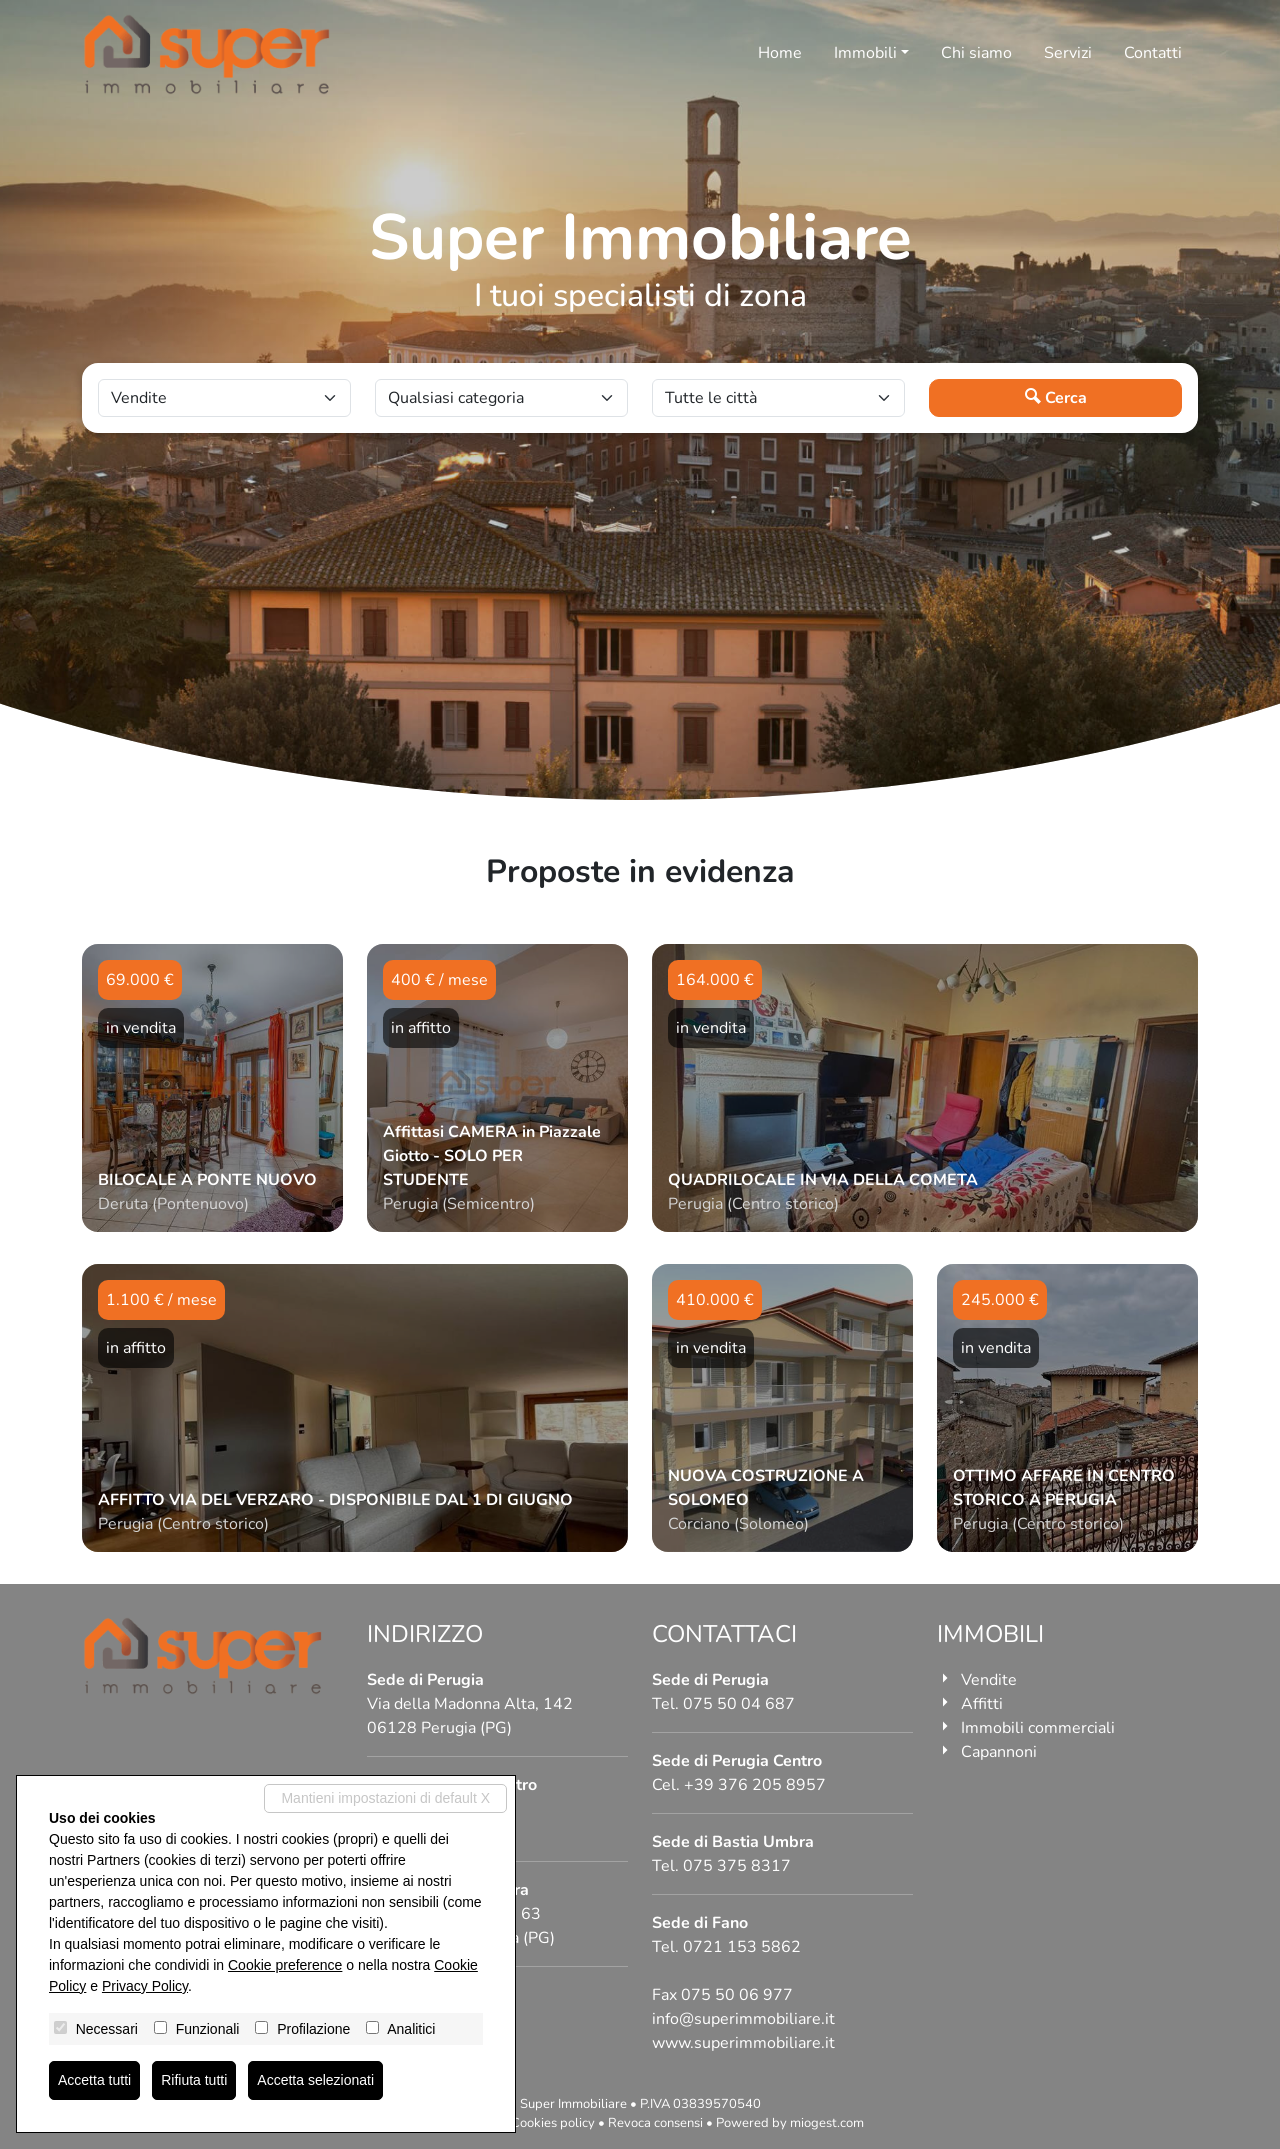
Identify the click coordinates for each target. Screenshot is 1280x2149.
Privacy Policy (145, 1986)
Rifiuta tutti (194, 2080)
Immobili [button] (865, 53)
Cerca (1056, 398)
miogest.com (827, 2123)
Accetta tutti (94, 2080)
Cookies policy (553, 2123)
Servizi (1068, 53)
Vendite (989, 1680)
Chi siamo (976, 53)
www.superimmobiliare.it (743, 2043)
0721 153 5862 (742, 1947)
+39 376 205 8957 (755, 1785)
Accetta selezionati (315, 2080)
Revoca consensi (655, 2123)
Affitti (982, 1704)
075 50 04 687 (739, 1704)
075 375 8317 (737, 1866)
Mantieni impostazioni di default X (385, 1798)
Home (780, 53)
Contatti (1153, 53)
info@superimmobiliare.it (743, 2019)
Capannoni (999, 1752)
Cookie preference (285, 1965)
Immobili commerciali (1038, 1728)
